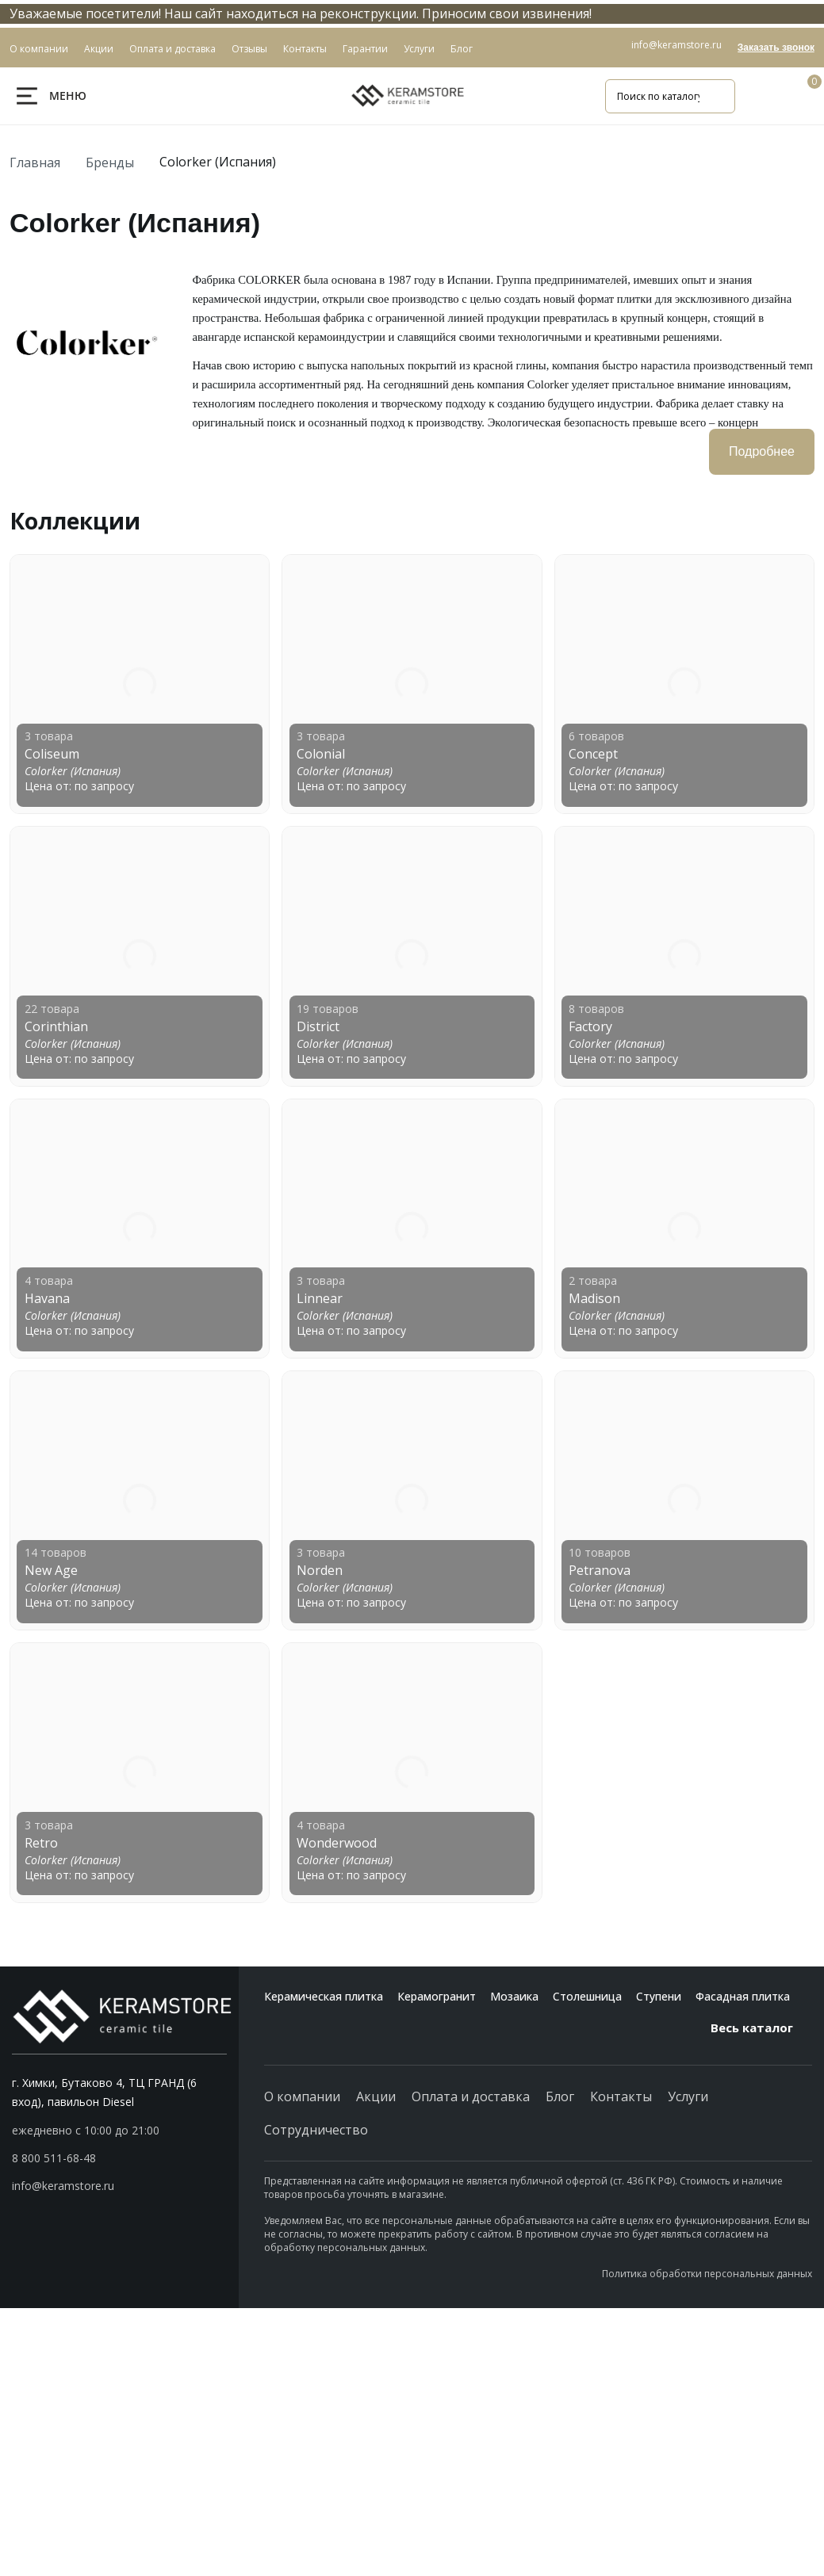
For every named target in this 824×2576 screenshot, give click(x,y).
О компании (302, 2096)
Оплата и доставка (471, 2096)
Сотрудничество (316, 2129)
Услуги (688, 2096)
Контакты (621, 2096)
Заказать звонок (776, 47)
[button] (119, 2158)
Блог (560, 2096)
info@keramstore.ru (676, 45)
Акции (376, 2096)
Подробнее (762, 451)
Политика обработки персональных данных (707, 2273)
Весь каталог (761, 2027)
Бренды (110, 162)
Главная (35, 162)
